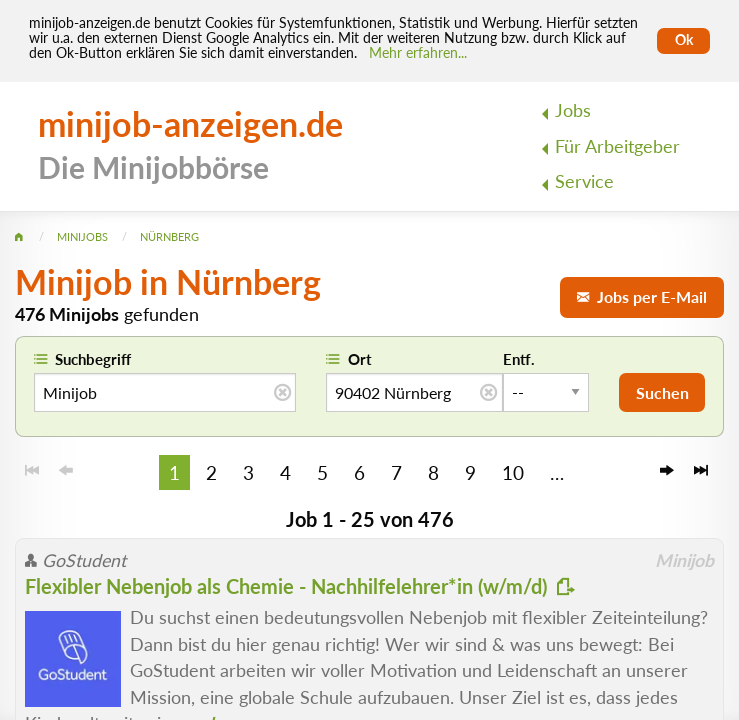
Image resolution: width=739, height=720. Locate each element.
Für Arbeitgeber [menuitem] (617, 146)
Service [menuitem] (584, 181)
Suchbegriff (93, 359)
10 (513, 472)
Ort (360, 359)
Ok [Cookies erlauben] (684, 40)
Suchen (662, 392)
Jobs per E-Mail (642, 296)
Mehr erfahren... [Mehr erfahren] (418, 53)
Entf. (519, 359)
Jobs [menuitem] (573, 110)
